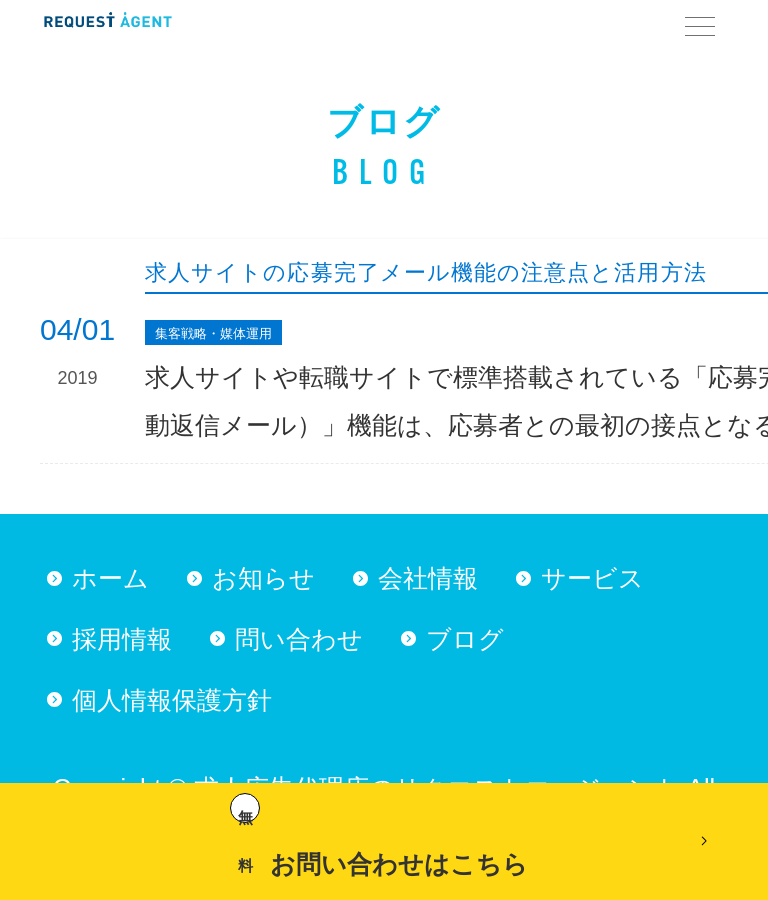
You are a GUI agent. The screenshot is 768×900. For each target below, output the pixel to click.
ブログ (465, 639)
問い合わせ (299, 639)
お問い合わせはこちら (379, 835)
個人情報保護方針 (172, 700)
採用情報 (122, 639)
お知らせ (263, 578)
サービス (592, 578)
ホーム (110, 578)
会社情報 (428, 578)
